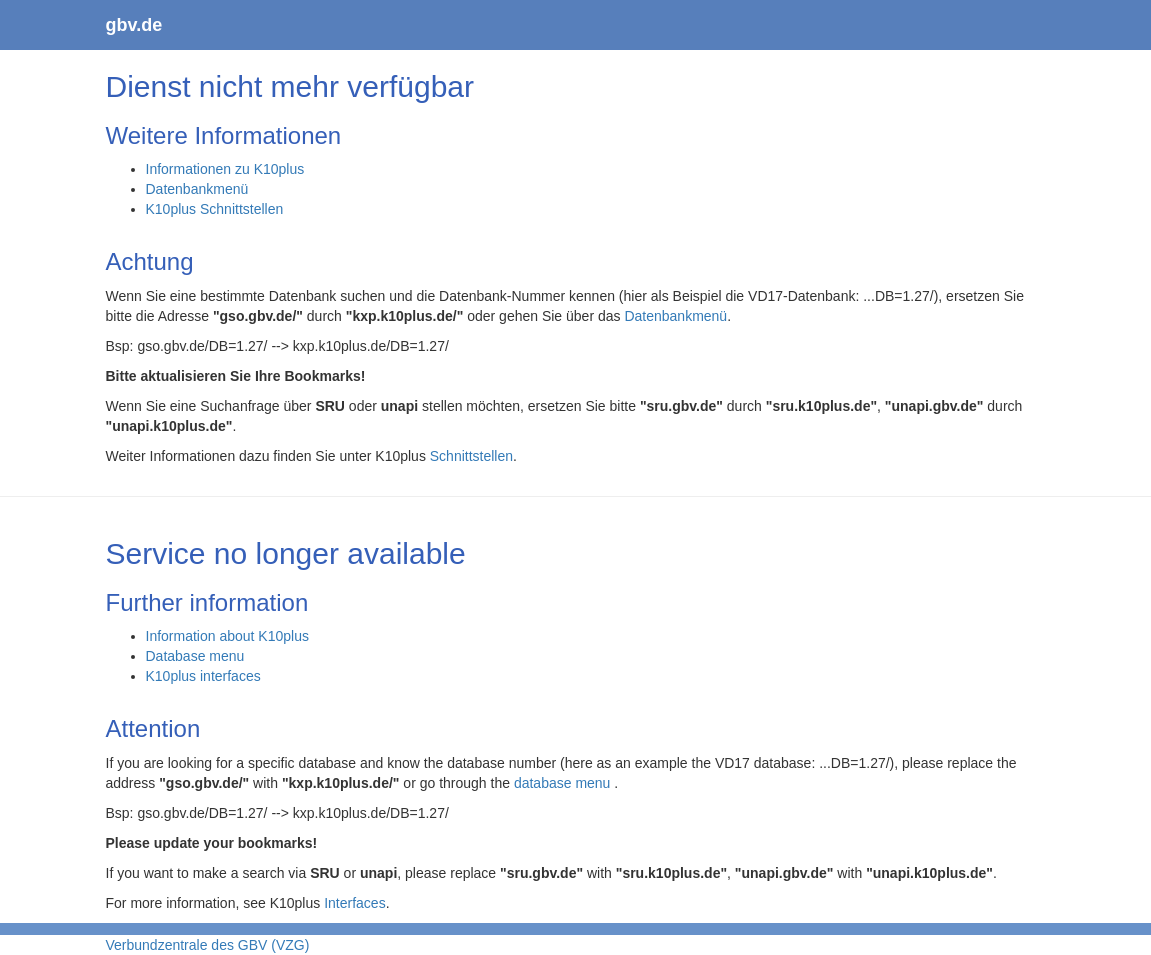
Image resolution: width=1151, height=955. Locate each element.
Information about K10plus (227, 636)
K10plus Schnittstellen (215, 209)
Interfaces (354, 903)
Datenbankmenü (197, 189)
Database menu (195, 656)
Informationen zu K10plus (225, 169)
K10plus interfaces (203, 676)
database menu (564, 783)
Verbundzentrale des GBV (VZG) (208, 945)
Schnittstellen (471, 456)
